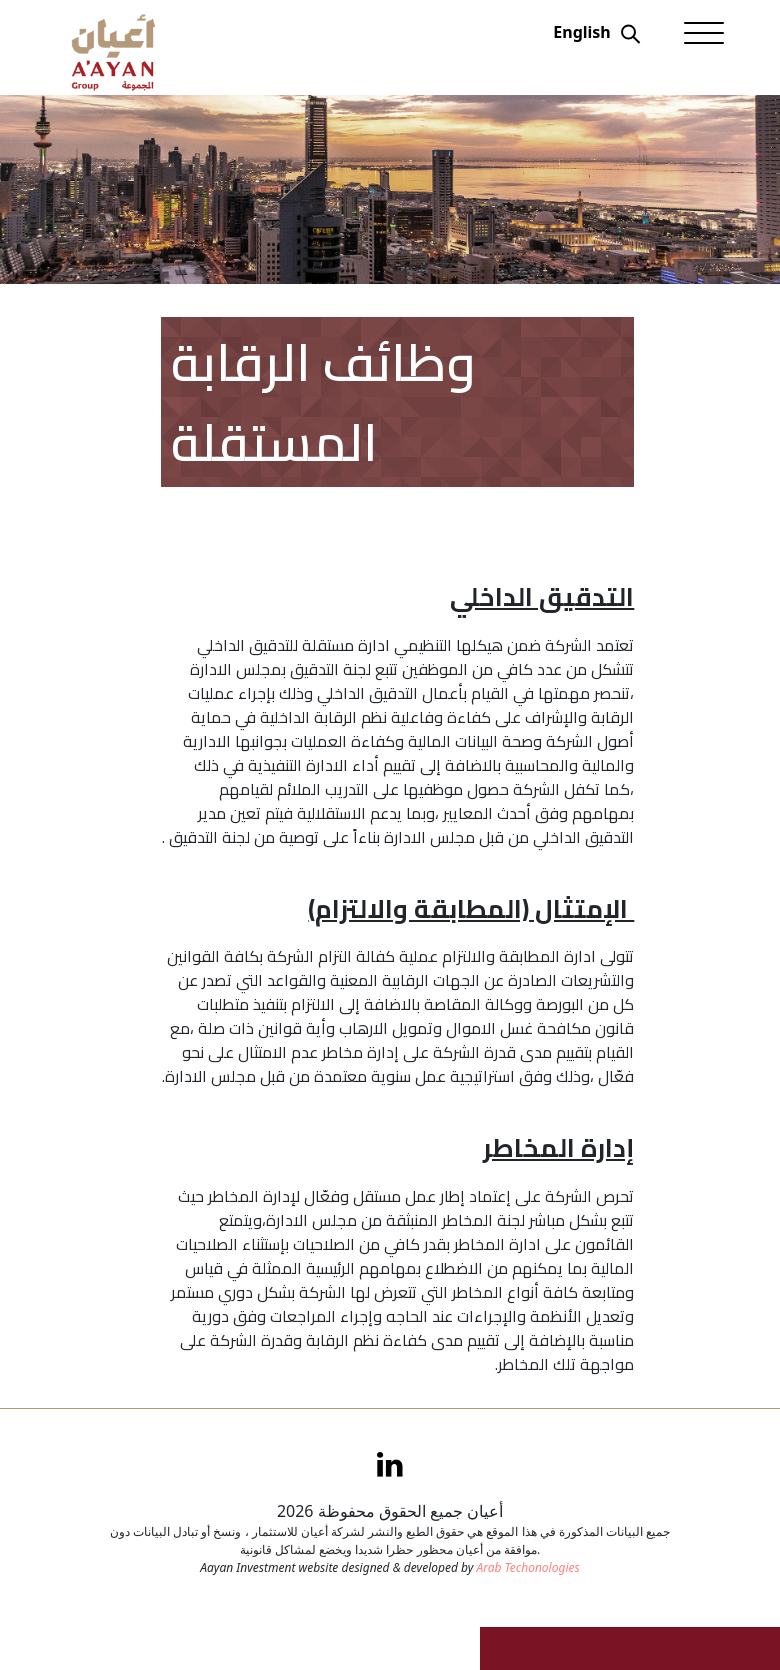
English (581, 32)
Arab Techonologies (527, 1567)
